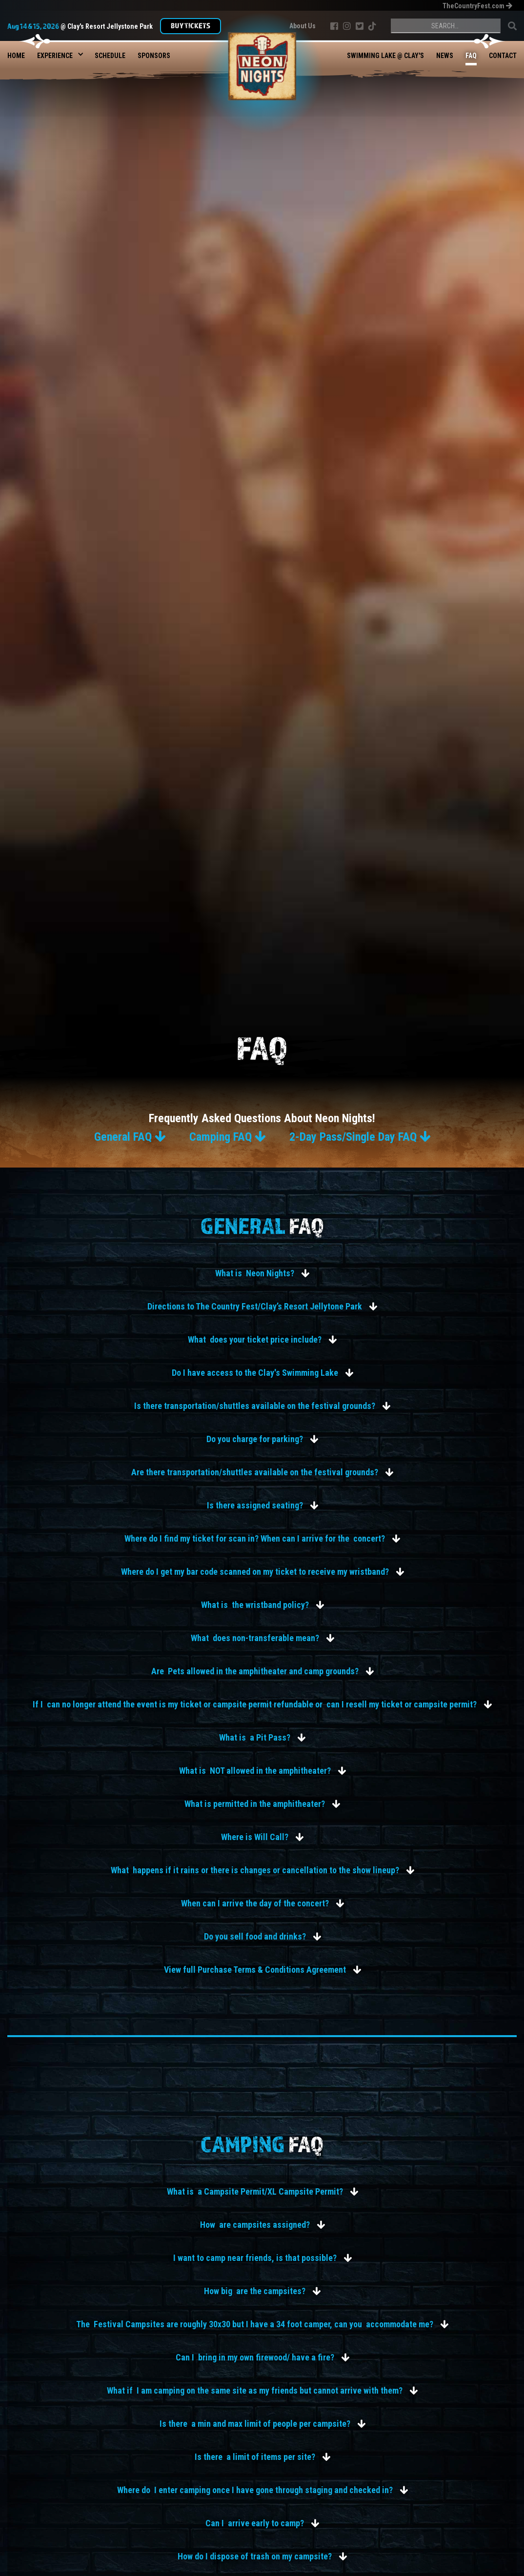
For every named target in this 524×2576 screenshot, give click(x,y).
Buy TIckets (190, 25)
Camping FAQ (227, 1136)
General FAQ (129, 1136)
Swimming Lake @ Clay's (385, 55)
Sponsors (154, 55)
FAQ (471, 55)
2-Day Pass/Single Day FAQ (359, 1136)
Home (16, 55)
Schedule (110, 55)
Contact (503, 55)
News (444, 55)
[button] (55, 53)
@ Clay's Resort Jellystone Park (80, 25)
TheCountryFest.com (477, 6)
